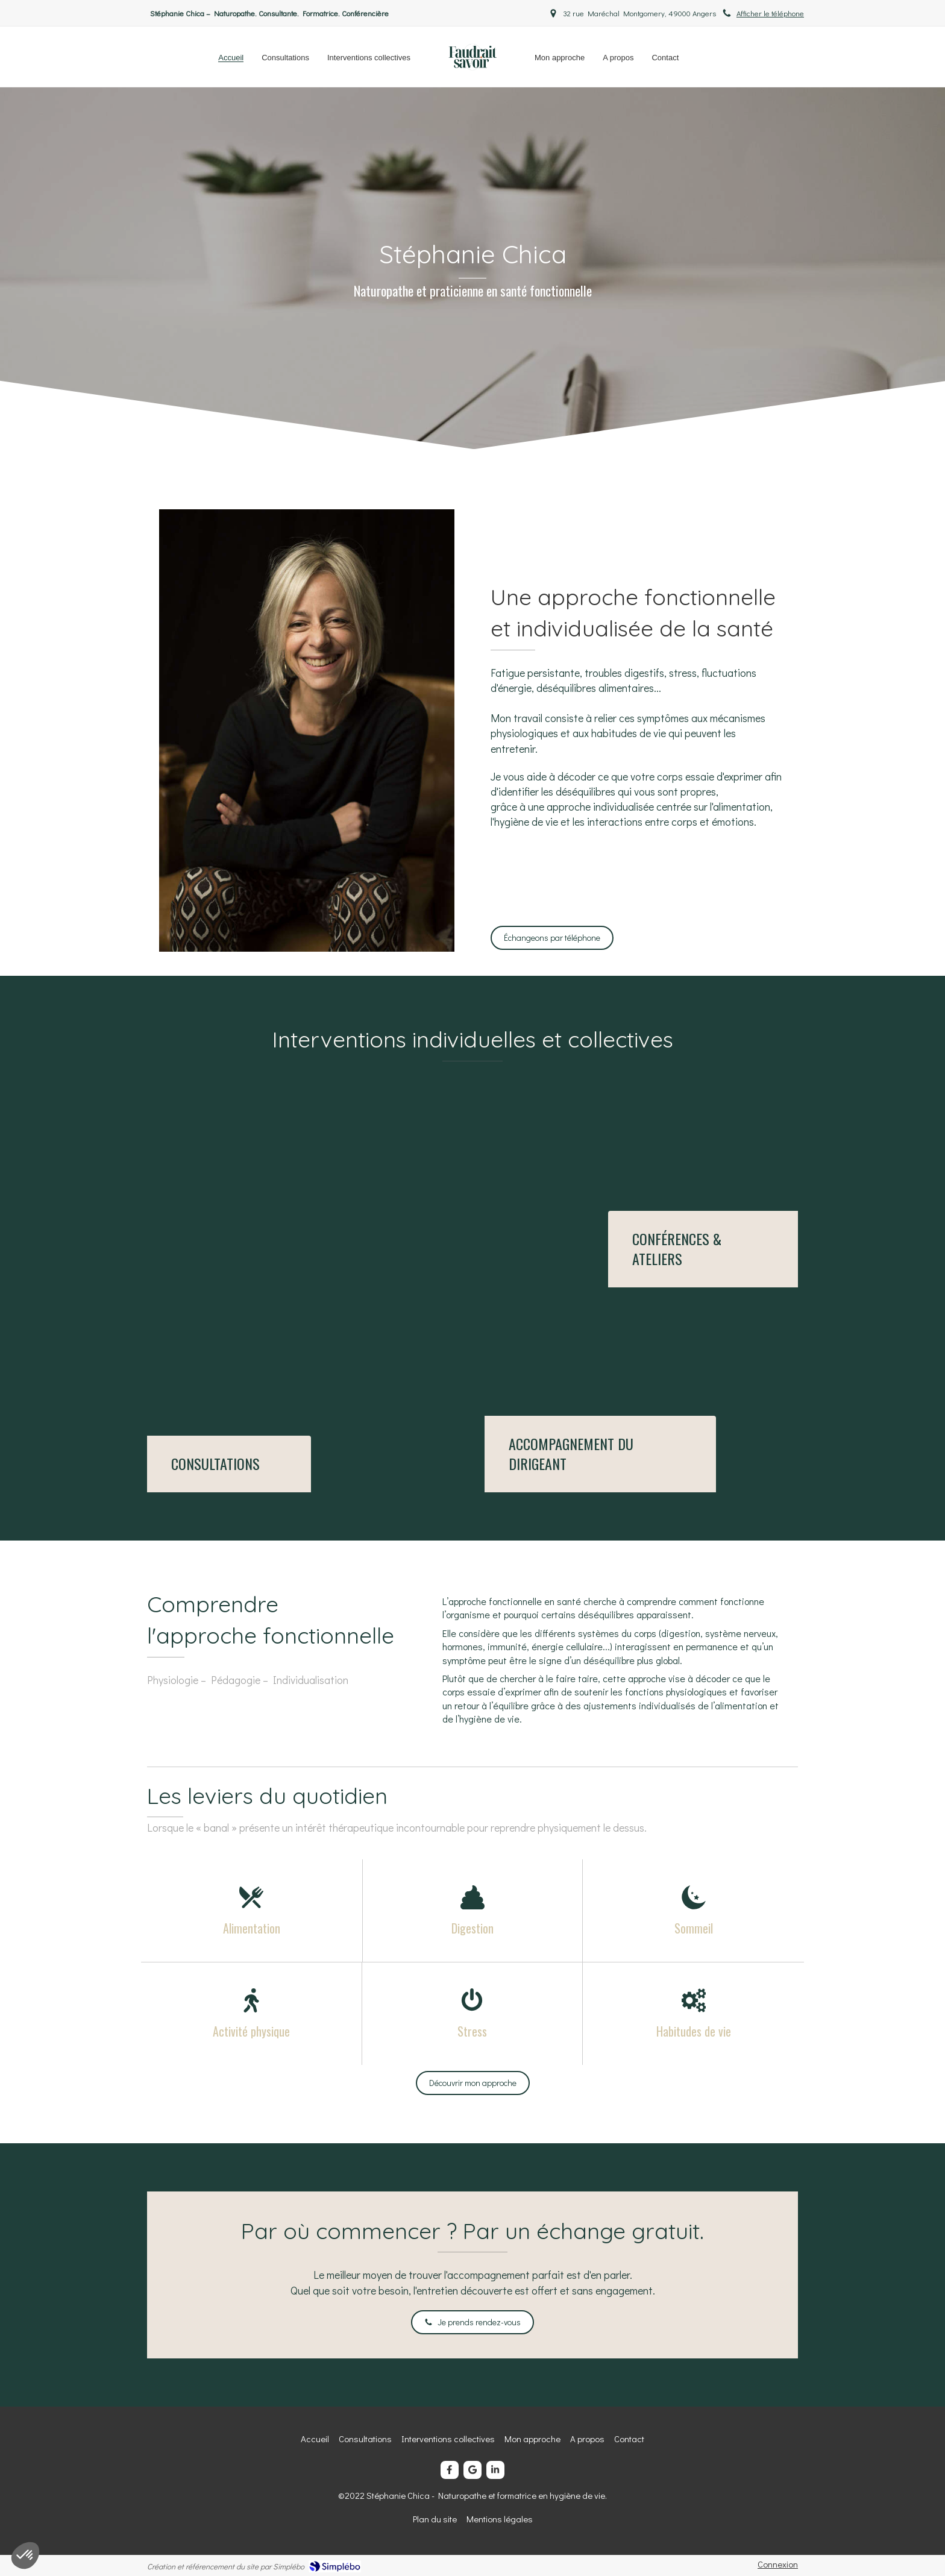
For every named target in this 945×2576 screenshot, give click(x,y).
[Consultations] (229, 1464)
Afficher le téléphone (770, 13)
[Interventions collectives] (703, 1249)
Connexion (778, 2564)
